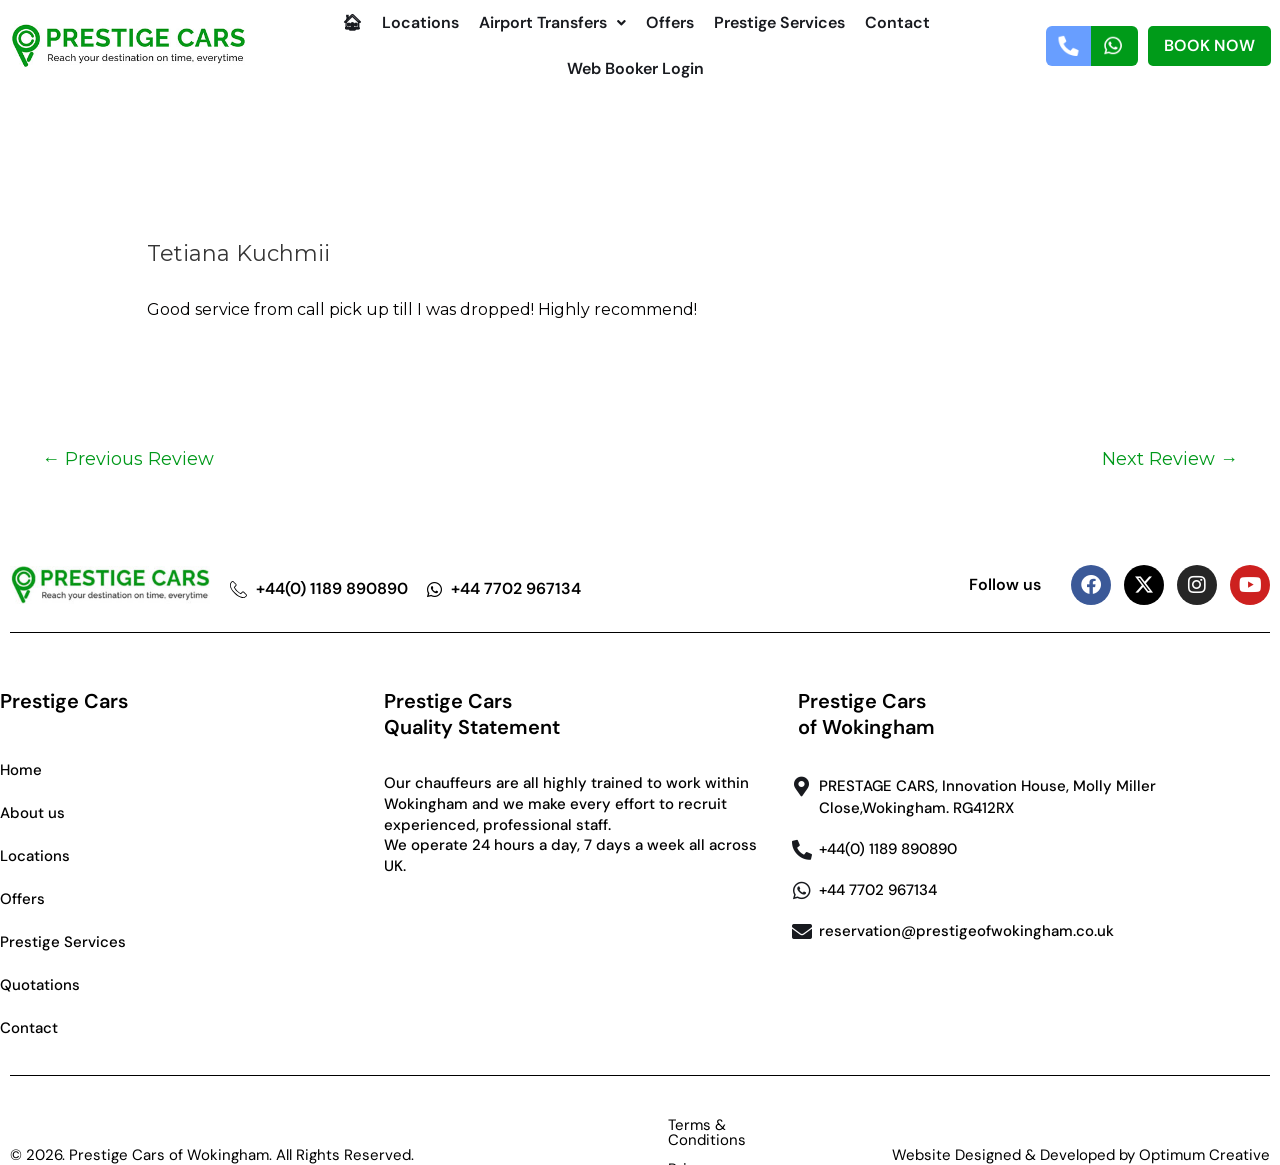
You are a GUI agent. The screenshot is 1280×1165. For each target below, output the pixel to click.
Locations (420, 22)
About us (32, 813)
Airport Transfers (552, 22)
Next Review (1170, 459)
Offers (670, 22)
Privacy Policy (738, 1125)
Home (21, 770)
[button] (552, 23)
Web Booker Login (635, 68)
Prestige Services (779, 22)
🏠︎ (352, 22)
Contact (897, 22)
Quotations (40, 985)
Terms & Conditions (589, 1125)
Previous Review (128, 459)
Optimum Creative (1204, 1125)
